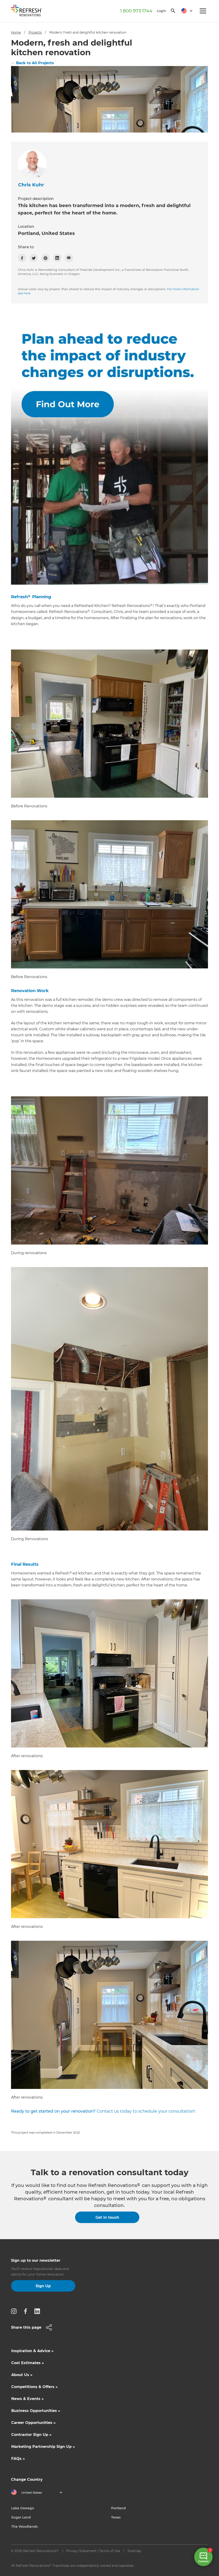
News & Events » (27, 2399)
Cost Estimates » (27, 2363)
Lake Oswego (22, 2508)
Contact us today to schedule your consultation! (146, 2111)
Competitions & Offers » (34, 2387)
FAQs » (18, 2458)
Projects (35, 32)
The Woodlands (24, 2526)
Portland (118, 2508)
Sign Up (43, 2286)
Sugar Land (21, 2517)
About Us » (21, 2375)
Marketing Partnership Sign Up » (43, 2446)
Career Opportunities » (33, 2422)
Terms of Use (109, 2551)
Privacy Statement (81, 2551)
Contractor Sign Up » (31, 2434)
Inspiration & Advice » (32, 2351)
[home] (28, 11)
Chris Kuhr (31, 185)
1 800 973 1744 (136, 11)
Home (16, 32)
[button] (185, 11)
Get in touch (107, 2217)
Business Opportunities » (35, 2411)
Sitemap (134, 2551)
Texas (116, 2517)
